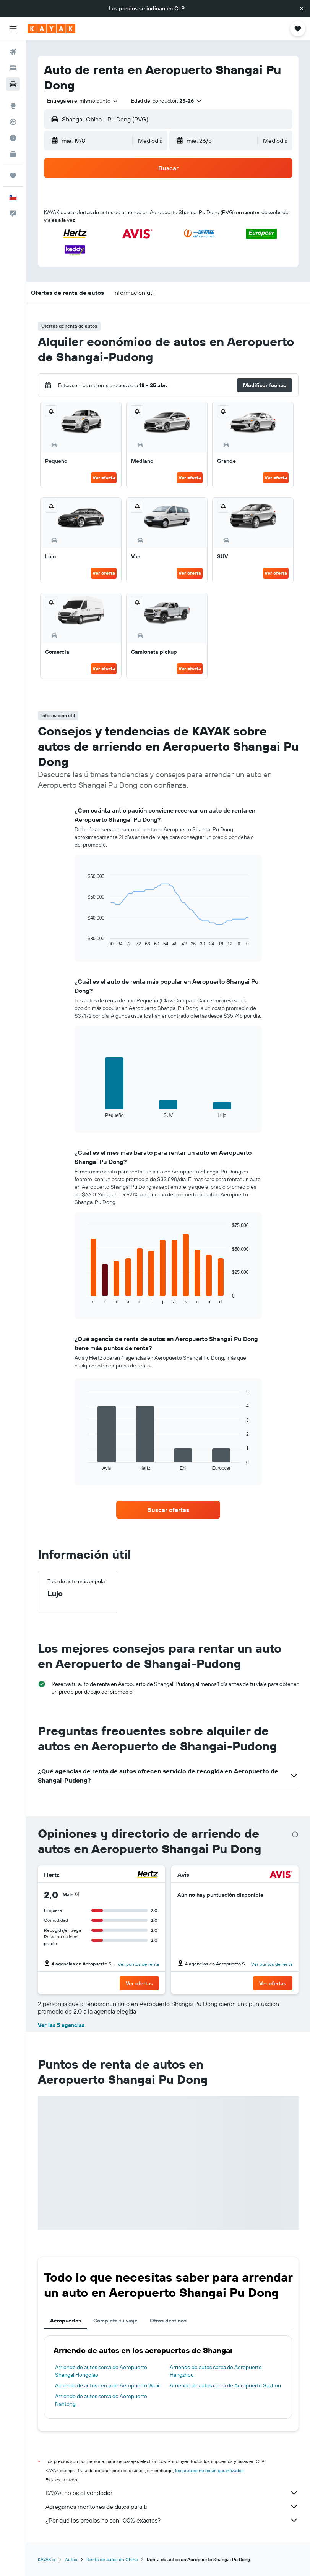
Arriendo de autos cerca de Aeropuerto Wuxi (108, 2385)
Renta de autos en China (112, 2559)
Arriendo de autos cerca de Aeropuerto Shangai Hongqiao (101, 2371)
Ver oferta (104, 477)
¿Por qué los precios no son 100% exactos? (172, 2520)
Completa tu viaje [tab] (115, 2320)
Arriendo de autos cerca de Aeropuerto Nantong (101, 2400)
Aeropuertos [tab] (65, 2320)
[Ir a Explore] (13, 105)
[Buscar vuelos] (13, 52)
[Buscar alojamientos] (13, 68)
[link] (168, 1510)
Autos (71, 2559)
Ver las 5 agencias (61, 2025)
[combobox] (83, 101)
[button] (301, 8)
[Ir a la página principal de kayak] (51, 28)
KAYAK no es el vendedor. (172, 2492)
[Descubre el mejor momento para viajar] (13, 137)
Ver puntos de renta (138, 1964)
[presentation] (295, 1834)
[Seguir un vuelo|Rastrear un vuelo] (13, 121)
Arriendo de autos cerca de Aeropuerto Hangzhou (216, 2371)
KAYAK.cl (47, 2559)
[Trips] (13, 175)
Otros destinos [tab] (168, 2320)
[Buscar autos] (13, 84)
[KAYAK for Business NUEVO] (13, 154)
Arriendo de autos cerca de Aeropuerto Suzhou (225, 2385)
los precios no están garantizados (209, 2470)
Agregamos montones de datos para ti (172, 2506)
